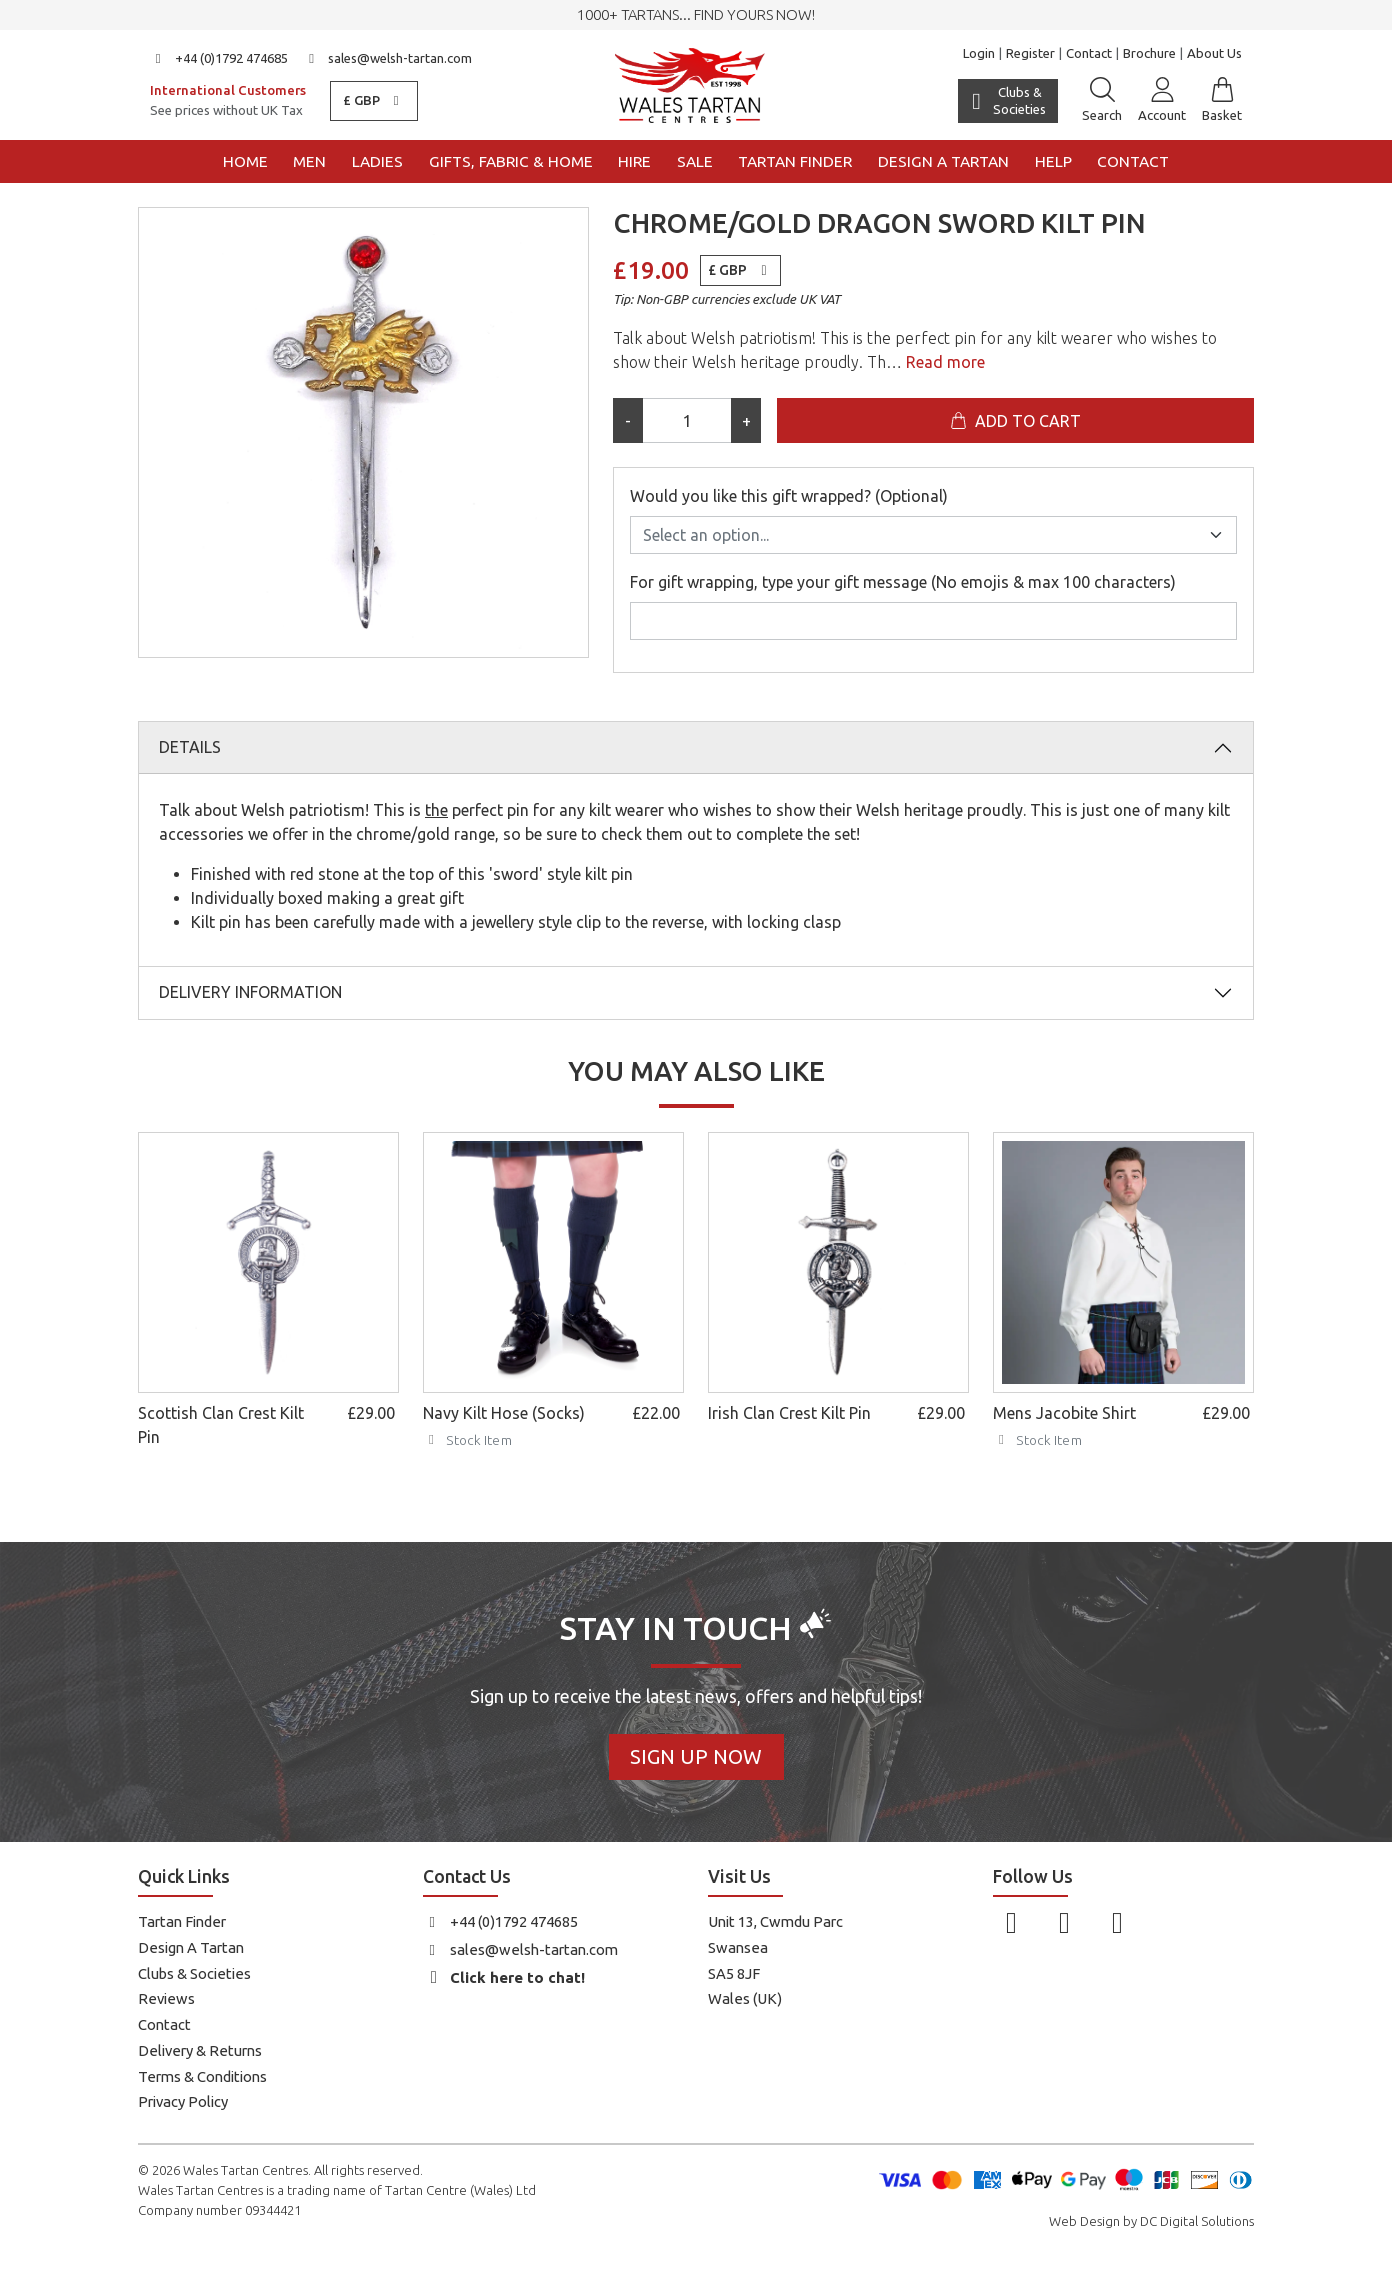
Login (979, 53)
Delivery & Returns (200, 2050)
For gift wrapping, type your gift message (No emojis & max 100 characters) (903, 582)
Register (1030, 53)
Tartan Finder (795, 161)
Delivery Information (250, 992)
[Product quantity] (687, 420)
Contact (1089, 53)
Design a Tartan (943, 161)
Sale (695, 161)
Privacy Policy (183, 2101)
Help (1053, 161)
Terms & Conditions (202, 2076)
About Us (1214, 53)
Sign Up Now (696, 1756)
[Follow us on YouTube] (1117, 1922)
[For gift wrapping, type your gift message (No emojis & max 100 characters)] (933, 621)
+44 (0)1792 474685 (219, 58)
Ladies (377, 161)
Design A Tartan (191, 1947)
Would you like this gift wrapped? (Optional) (789, 496)
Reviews (166, 1998)
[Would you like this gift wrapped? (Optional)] (933, 535)
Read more (943, 362)
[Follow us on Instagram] (1064, 1922)
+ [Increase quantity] (746, 421)
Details (190, 747)
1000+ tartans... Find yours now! (696, 14)
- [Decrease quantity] (628, 421)
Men (309, 161)
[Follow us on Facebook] (1011, 1922)
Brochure (1149, 53)
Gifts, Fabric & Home (511, 161)
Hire (634, 161)
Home (245, 161)
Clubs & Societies (194, 1973)
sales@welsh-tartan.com (388, 58)
